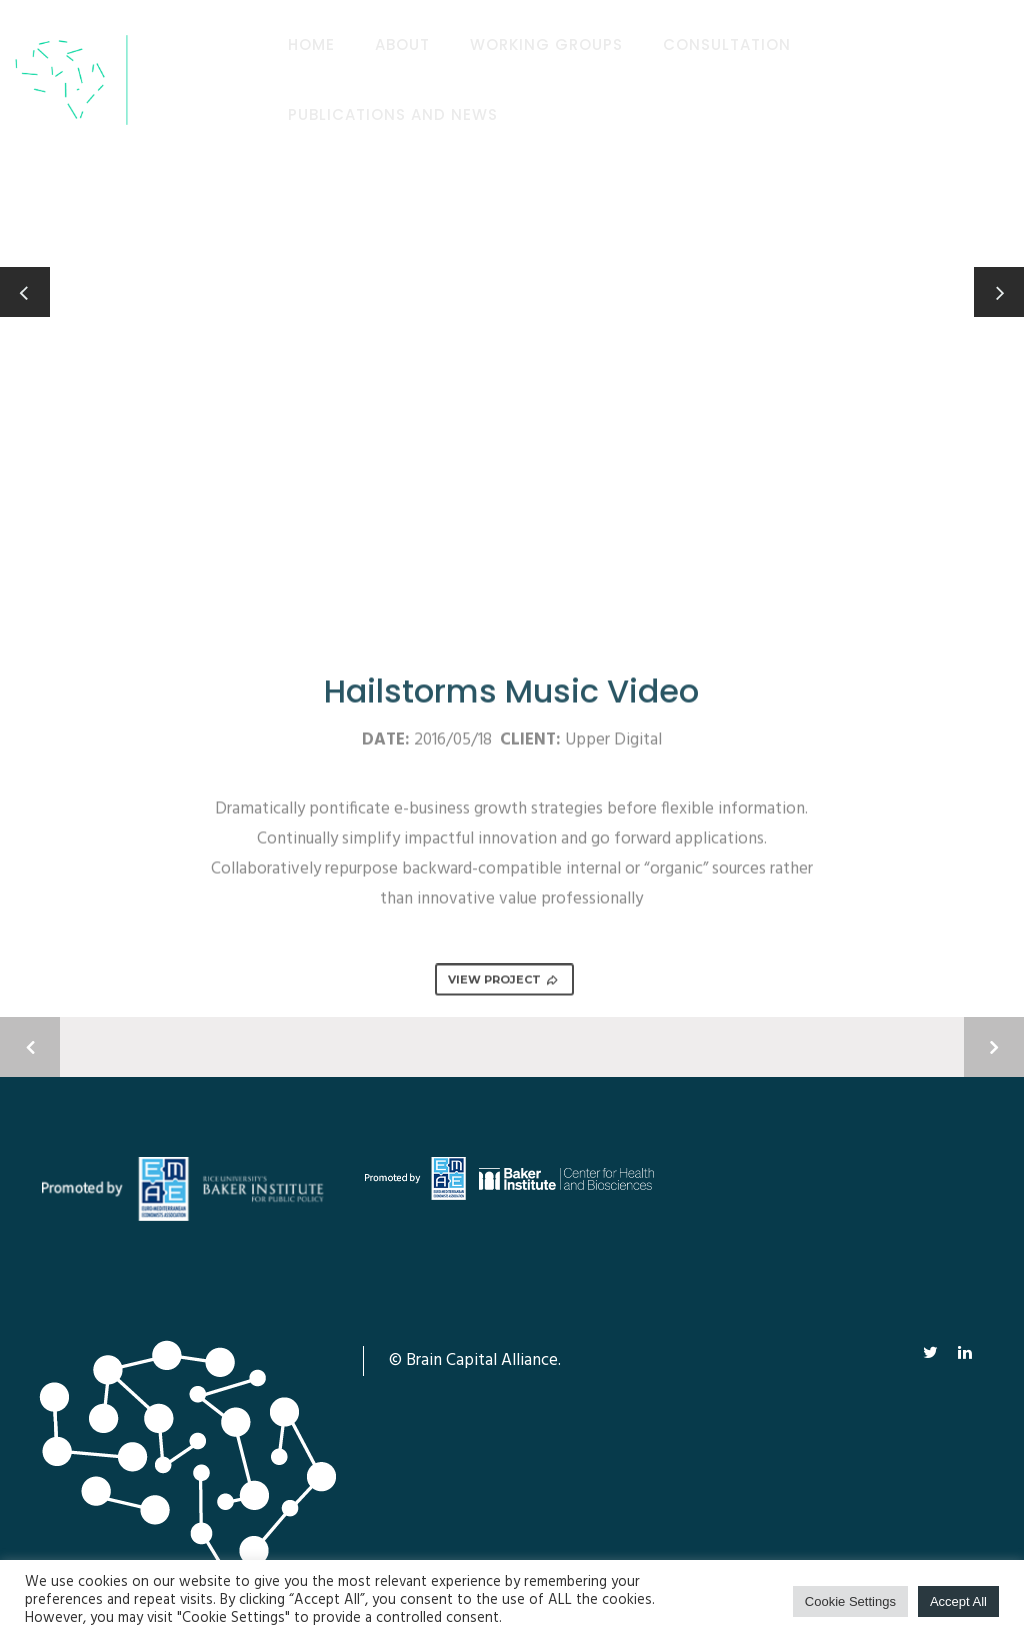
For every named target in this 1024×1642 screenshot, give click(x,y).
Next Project (994, 1047)
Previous (25, 292)
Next (1007, 280)
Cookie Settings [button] (850, 1601)
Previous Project (30, 1047)
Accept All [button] (958, 1601)
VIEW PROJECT (504, 981)
